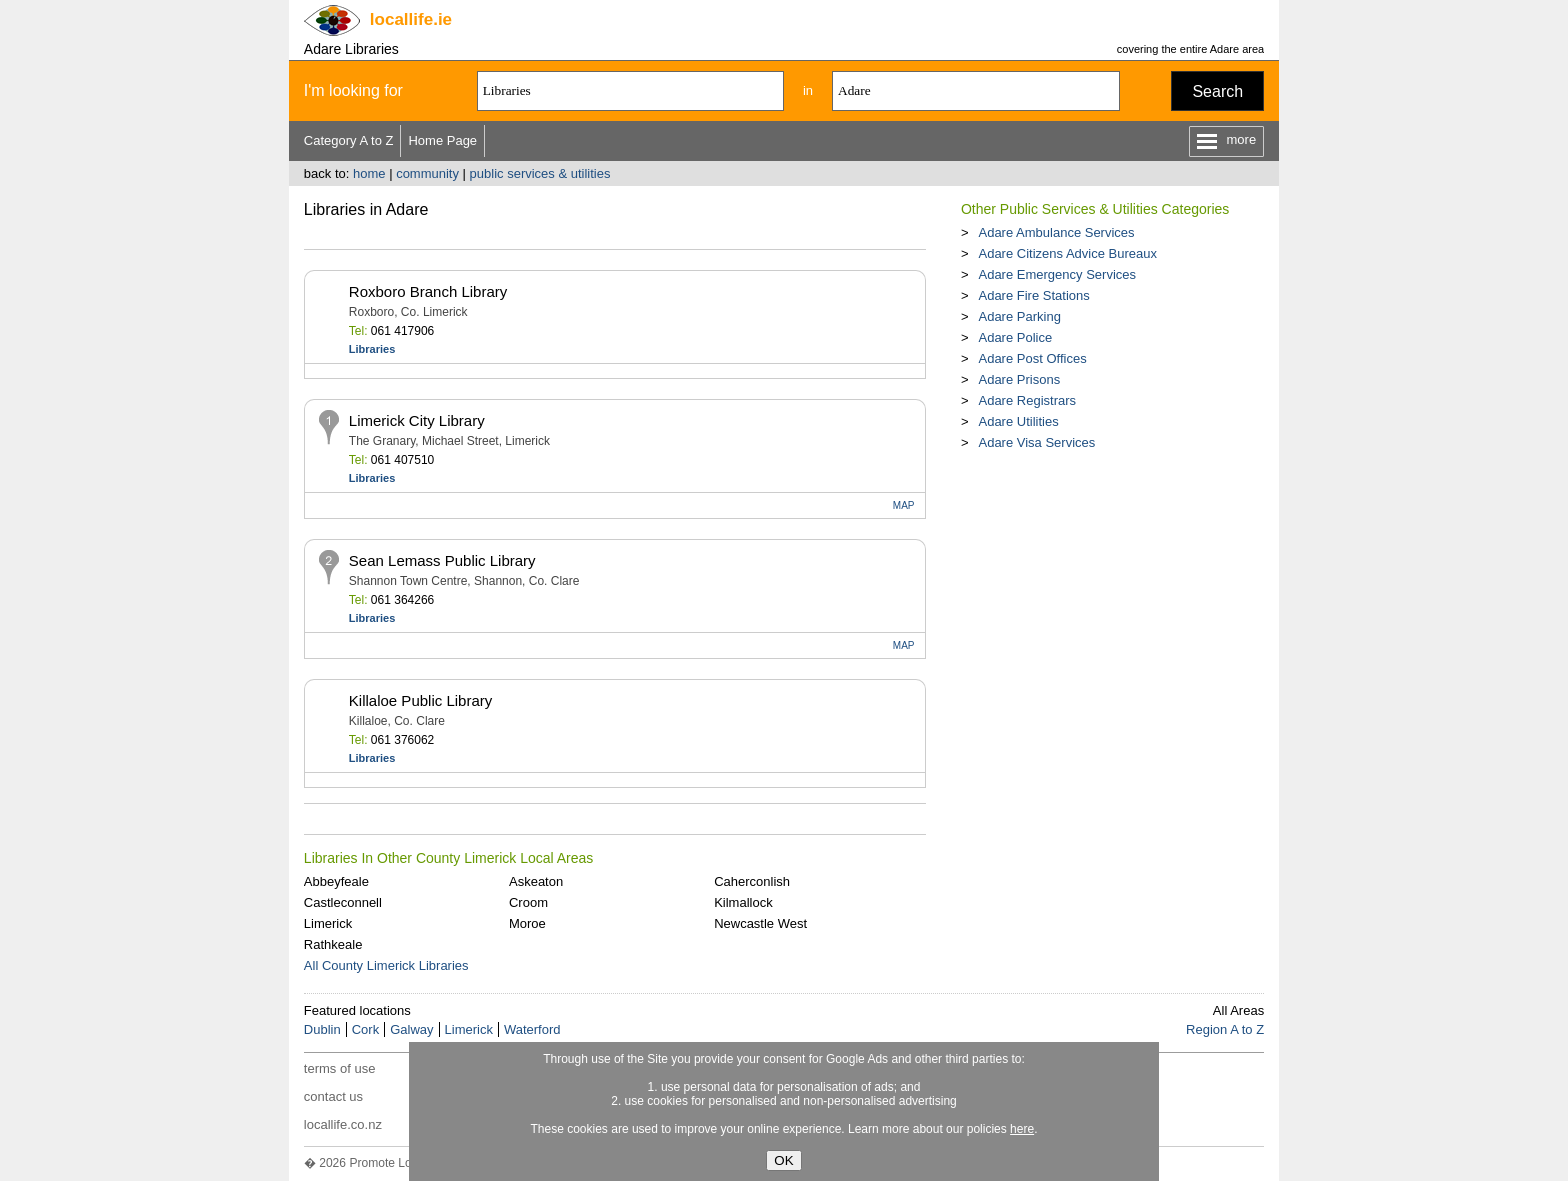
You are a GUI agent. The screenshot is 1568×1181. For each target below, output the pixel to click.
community (427, 173)
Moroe (527, 923)
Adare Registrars (1027, 400)
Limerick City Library (417, 420)
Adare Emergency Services (1057, 274)
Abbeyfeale (336, 881)
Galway (411, 1029)
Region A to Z (1225, 1029)
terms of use (340, 1068)
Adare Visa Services (1036, 442)
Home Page (442, 140)
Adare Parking (1019, 316)
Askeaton (536, 881)
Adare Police (1015, 337)
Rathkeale (333, 944)
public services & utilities (540, 173)
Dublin (322, 1029)
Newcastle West (760, 923)
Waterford (532, 1029)
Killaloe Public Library (420, 700)
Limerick (328, 923)
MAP (904, 505)
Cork (365, 1029)
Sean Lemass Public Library (442, 560)
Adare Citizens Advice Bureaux (1067, 253)
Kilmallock (743, 902)
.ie (411, 19)
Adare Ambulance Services (1056, 232)
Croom (528, 902)
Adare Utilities (1018, 421)
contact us (333, 1096)
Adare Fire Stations (1033, 295)
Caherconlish (752, 881)
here (1022, 1129)
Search (1217, 91)
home (369, 173)
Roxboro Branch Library (428, 291)
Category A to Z (349, 140)
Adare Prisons (1019, 379)
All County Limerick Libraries (386, 965)
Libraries (372, 349)
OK (783, 1160)
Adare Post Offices (1032, 358)
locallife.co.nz (343, 1124)
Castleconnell (343, 902)
